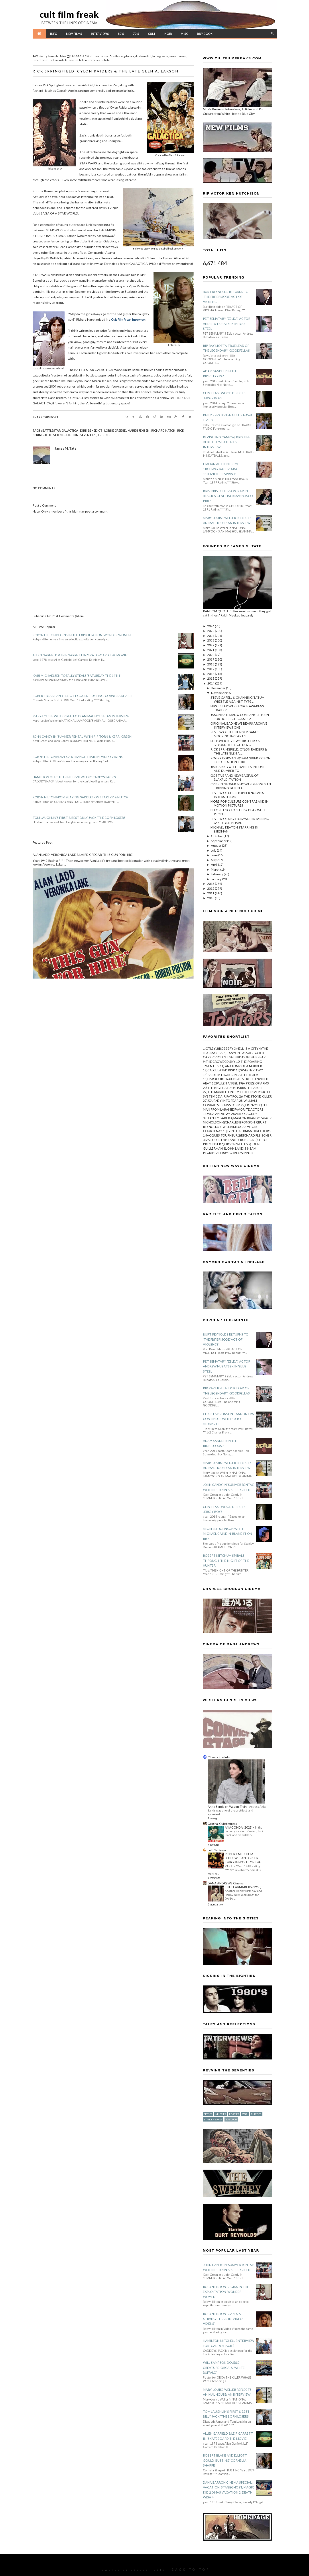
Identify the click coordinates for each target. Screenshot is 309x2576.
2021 (210, 650)
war (245, 2114)
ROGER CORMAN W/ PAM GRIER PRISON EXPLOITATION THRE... (240, 760)
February (217, 874)
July (213, 850)
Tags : (37, 430)
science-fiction (78, 60)
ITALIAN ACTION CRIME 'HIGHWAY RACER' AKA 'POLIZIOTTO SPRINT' (221, 469)
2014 (211, 683)
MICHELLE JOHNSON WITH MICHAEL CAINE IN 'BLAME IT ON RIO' (227, 1534)
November (218, 693)
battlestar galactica (123, 56)
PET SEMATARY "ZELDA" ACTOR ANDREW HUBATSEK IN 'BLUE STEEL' (226, 323)
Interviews (100, 33)
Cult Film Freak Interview (128, 319)
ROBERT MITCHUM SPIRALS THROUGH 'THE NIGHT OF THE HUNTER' (226, 1560)
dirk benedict (143, 56)
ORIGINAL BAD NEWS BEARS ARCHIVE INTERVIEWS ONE (239, 725)
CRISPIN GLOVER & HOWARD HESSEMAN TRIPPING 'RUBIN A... (241, 786)
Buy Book (205, 33)
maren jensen (178, 56)
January (216, 879)
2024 (210, 636)
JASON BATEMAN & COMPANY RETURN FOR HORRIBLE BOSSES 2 (240, 717)
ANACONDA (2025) (239, 1827)
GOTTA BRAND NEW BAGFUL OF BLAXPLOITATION (234, 777)
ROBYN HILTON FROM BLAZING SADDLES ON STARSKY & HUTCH (80, 797)
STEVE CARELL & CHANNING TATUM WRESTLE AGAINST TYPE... (237, 699)
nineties (221, 2114)
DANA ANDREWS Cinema (226, 1883)
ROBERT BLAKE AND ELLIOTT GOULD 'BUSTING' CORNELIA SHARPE (83, 696)
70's (136, 33)
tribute (106, 60)
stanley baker (213, 2119)
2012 (210, 888)
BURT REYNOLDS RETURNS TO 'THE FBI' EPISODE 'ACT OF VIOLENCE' (225, 297)
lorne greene (160, 56)
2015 (210, 678)
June (214, 855)
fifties (208, 2114)
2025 (210, 631)
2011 (210, 893)
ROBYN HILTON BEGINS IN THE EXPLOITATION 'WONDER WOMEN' (82, 635)
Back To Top (191, 2569)
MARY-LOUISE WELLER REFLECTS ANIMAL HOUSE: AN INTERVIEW (81, 716)
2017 (210, 669)
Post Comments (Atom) (68, 616)
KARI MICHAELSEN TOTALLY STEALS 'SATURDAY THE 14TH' (76, 675)
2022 (210, 645)
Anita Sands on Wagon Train (227, 1806)
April (214, 864)
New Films (74, 33)
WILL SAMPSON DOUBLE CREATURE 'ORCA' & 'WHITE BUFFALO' (224, 2367)
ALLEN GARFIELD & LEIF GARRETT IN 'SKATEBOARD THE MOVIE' (80, 655)
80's (121, 33)
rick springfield (59, 60)
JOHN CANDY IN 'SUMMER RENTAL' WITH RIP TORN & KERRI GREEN (82, 736)
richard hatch (41, 60)
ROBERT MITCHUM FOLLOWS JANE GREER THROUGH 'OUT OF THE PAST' (243, 1860)
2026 (210, 626)
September (218, 841)
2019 (210, 659)
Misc (184, 33)
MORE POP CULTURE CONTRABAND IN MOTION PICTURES (239, 803)
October (217, 836)
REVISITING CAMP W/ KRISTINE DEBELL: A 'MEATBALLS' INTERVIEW (226, 442)
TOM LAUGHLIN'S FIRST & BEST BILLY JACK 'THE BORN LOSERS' (79, 817)
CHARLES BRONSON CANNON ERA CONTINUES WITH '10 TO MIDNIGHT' (228, 1419)
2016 (210, 674)
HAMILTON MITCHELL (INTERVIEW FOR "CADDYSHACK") (74, 777)
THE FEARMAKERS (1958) (243, 1887)
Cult (151, 33)
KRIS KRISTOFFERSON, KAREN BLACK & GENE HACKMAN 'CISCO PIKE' (228, 496)
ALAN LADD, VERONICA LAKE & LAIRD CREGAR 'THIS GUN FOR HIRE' (83, 854)
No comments (98, 56)
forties (234, 2114)
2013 (210, 883)
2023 (210, 640)
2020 (210, 655)
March (215, 869)
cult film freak (69, 14)
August (216, 845)
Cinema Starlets (219, 1757)
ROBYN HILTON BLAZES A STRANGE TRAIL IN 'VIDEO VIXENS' (78, 757)
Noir (168, 33)
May (214, 860)
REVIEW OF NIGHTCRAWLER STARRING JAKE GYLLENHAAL (240, 821)
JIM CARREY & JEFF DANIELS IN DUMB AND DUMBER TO (238, 769)
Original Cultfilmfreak (222, 1823)
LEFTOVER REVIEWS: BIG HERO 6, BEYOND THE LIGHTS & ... (235, 743)
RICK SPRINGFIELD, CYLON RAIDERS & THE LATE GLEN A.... (239, 751)
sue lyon (231, 2119)
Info (53, 33)
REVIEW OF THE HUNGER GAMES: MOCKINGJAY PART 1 (235, 734)
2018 (210, 664)
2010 (210, 898)
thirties (256, 2114)
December (218, 688)
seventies (94, 60)
